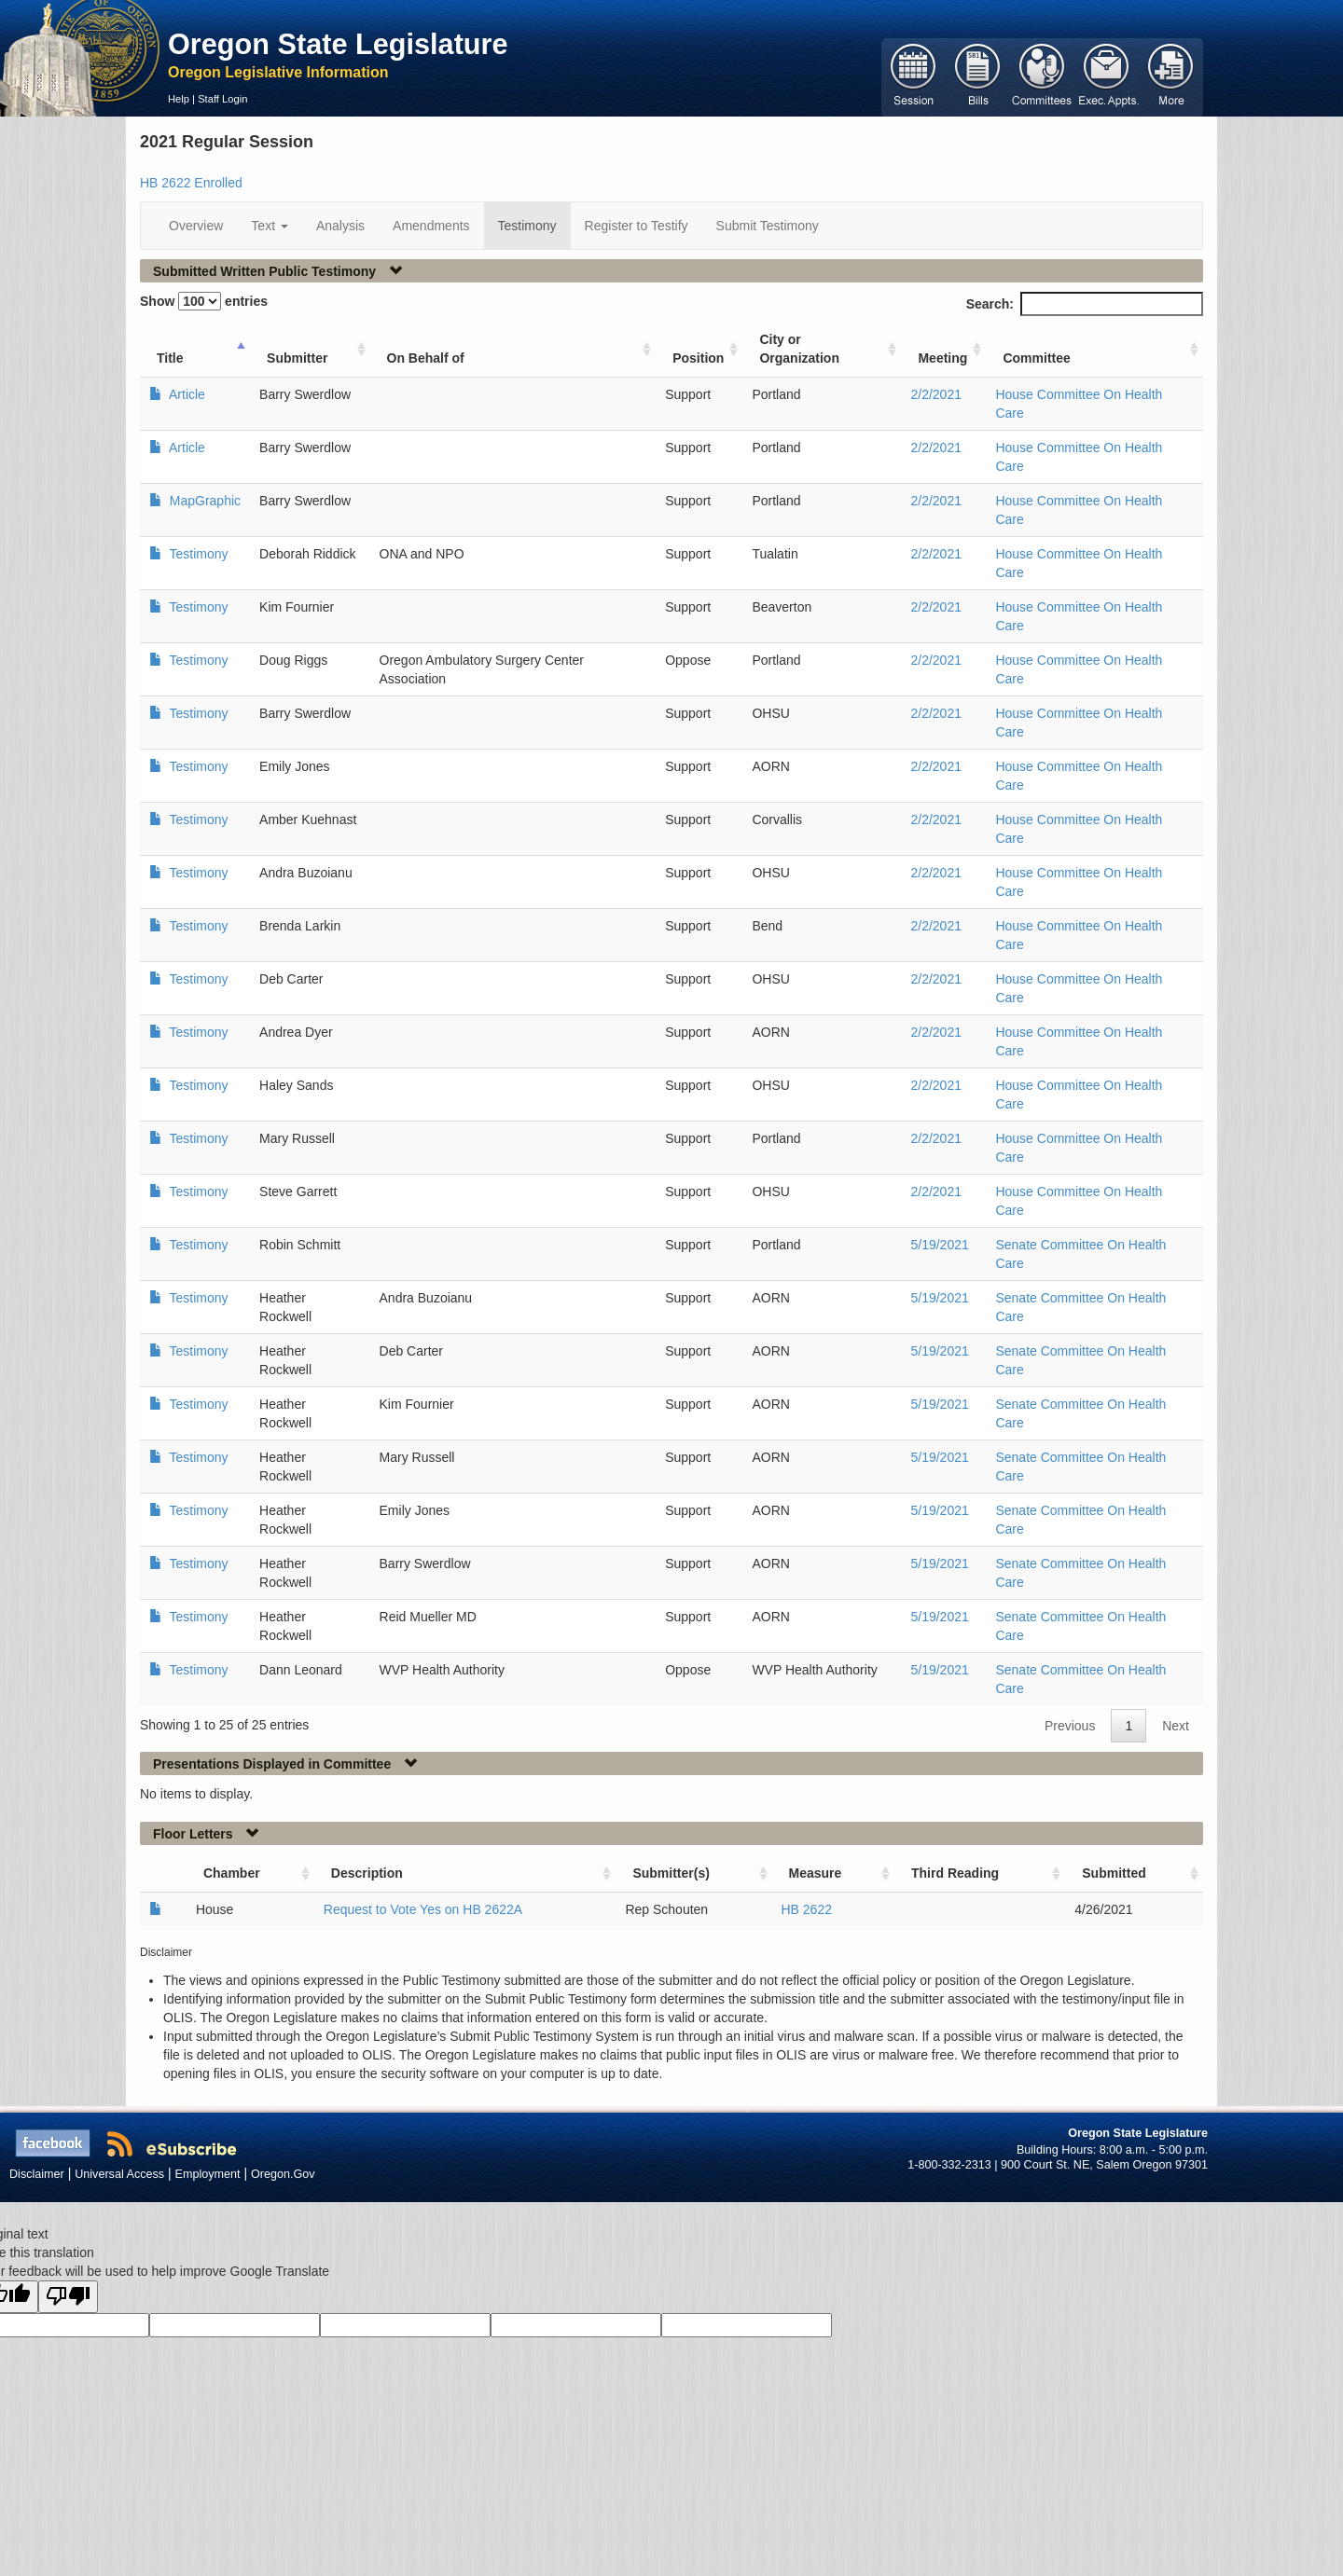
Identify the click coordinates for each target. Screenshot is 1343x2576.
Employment (208, 2174)
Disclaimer (36, 2174)
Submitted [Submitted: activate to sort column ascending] (1113, 1873)
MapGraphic (203, 500)
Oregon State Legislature (338, 43)
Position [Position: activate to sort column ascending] (698, 358)
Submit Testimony (767, 225)
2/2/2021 (936, 394)
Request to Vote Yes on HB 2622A (423, 1909)
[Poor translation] (68, 2296)
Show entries (204, 301)
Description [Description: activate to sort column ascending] (367, 1873)
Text (269, 225)
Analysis (340, 225)
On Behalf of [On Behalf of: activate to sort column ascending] (425, 358)
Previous (1070, 1725)
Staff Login (222, 98)
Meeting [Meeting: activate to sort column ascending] (942, 358)
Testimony (527, 225)
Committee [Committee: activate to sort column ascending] (1036, 358)
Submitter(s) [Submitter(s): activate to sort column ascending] (670, 1873)
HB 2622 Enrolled (191, 182)
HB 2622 (807, 1909)
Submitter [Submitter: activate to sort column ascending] (297, 358)
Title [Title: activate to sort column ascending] (170, 358)
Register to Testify (636, 225)
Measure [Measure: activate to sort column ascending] (815, 1873)
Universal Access (119, 2174)
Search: (1084, 304)
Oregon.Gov (283, 2174)
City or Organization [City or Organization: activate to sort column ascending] (799, 348)
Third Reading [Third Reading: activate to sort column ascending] (955, 1873)
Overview (196, 225)
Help (178, 98)
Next (1175, 1725)
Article (185, 394)
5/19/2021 (939, 1244)
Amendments (431, 225)
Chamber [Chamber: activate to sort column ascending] (231, 1873)
